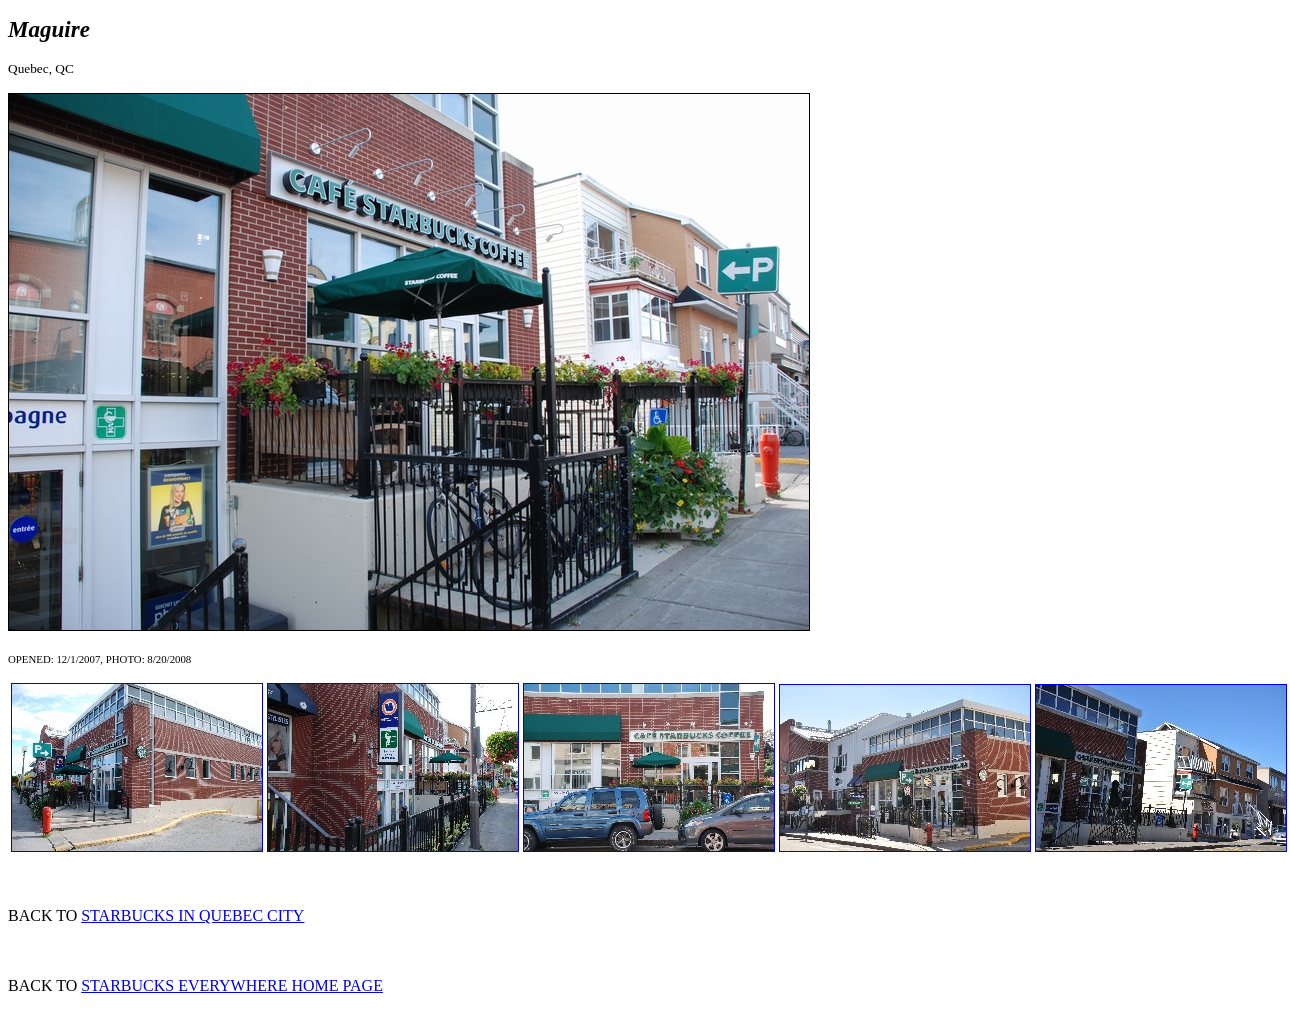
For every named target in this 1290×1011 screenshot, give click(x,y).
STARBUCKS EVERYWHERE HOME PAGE (232, 985)
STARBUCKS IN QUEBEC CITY (192, 915)
